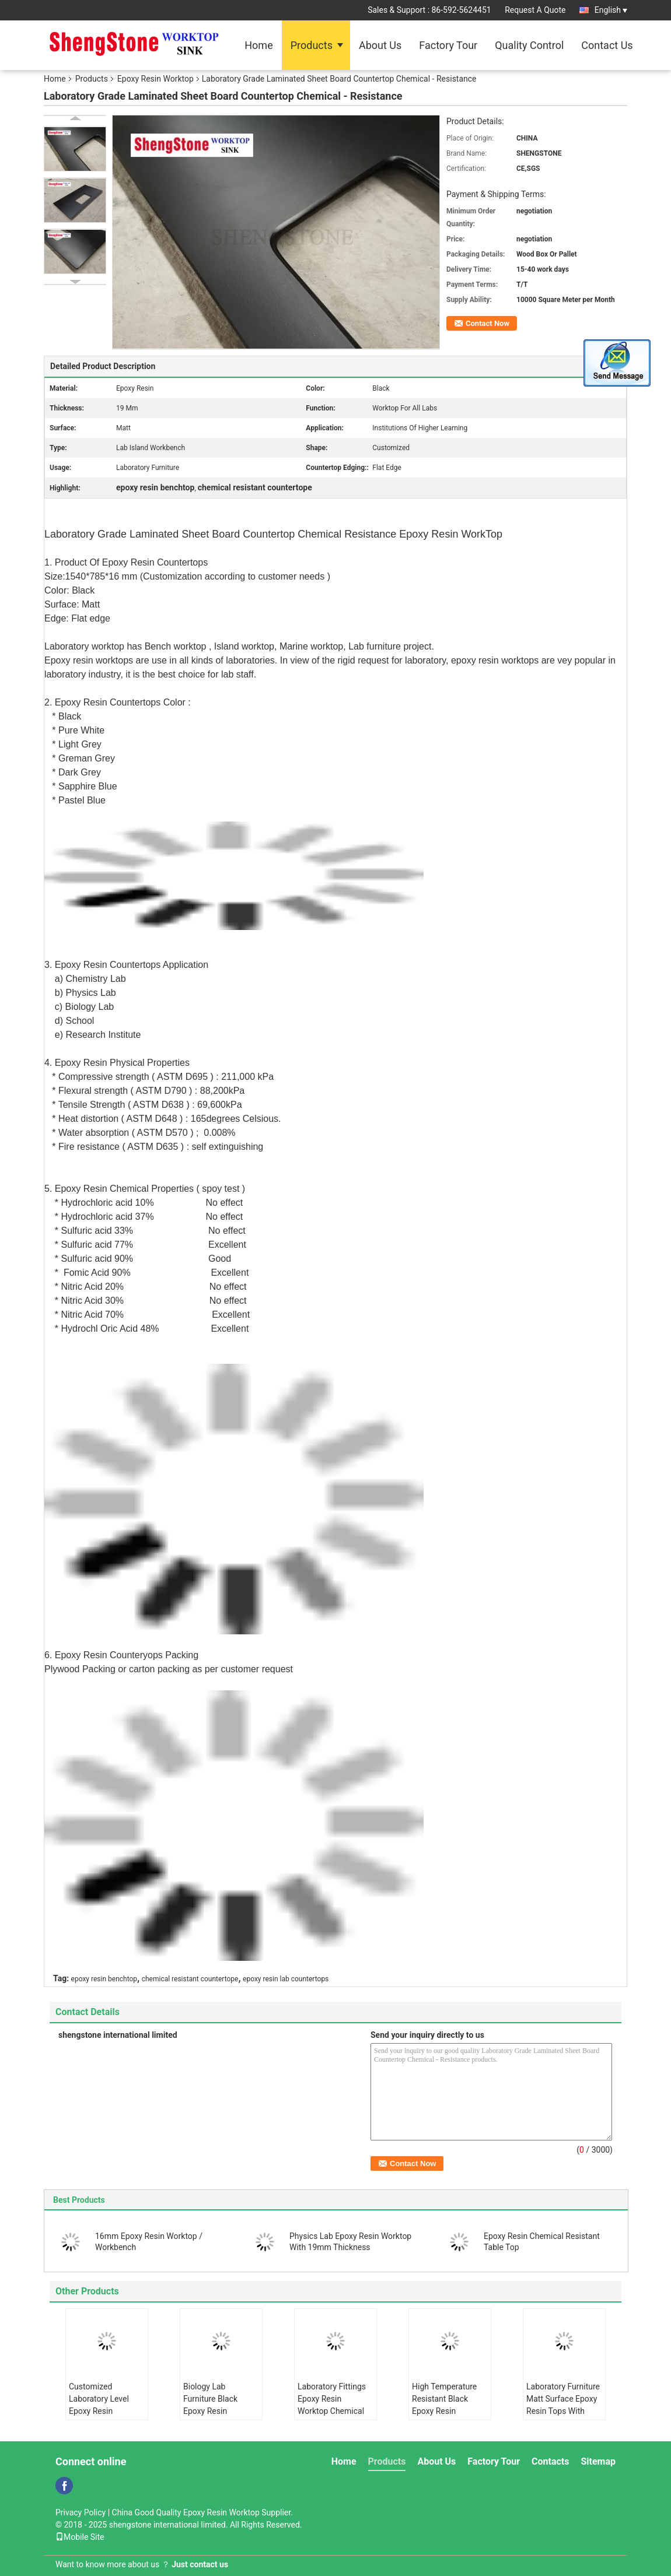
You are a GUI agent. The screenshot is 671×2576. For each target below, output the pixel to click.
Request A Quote (535, 10)
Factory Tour (448, 45)
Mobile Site (79, 2537)
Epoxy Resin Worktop (155, 78)
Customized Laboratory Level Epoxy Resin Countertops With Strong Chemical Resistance (100, 2417)
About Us (380, 45)
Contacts (550, 2461)
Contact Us (606, 45)
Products (312, 45)
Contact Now (487, 323)
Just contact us (200, 2564)
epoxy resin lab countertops (285, 1979)
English (611, 10)
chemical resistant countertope (190, 1979)
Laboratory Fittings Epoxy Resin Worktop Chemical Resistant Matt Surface (332, 2411)
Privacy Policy (80, 2512)
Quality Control (529, 45)
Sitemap (598, 2461)
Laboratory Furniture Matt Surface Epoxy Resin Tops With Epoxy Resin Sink (563, 2405)
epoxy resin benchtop (104, 1979)
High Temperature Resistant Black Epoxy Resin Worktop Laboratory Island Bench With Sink (448, 2417)
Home (258, 45)
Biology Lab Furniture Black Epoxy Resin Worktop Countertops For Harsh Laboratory (214, 2417)
